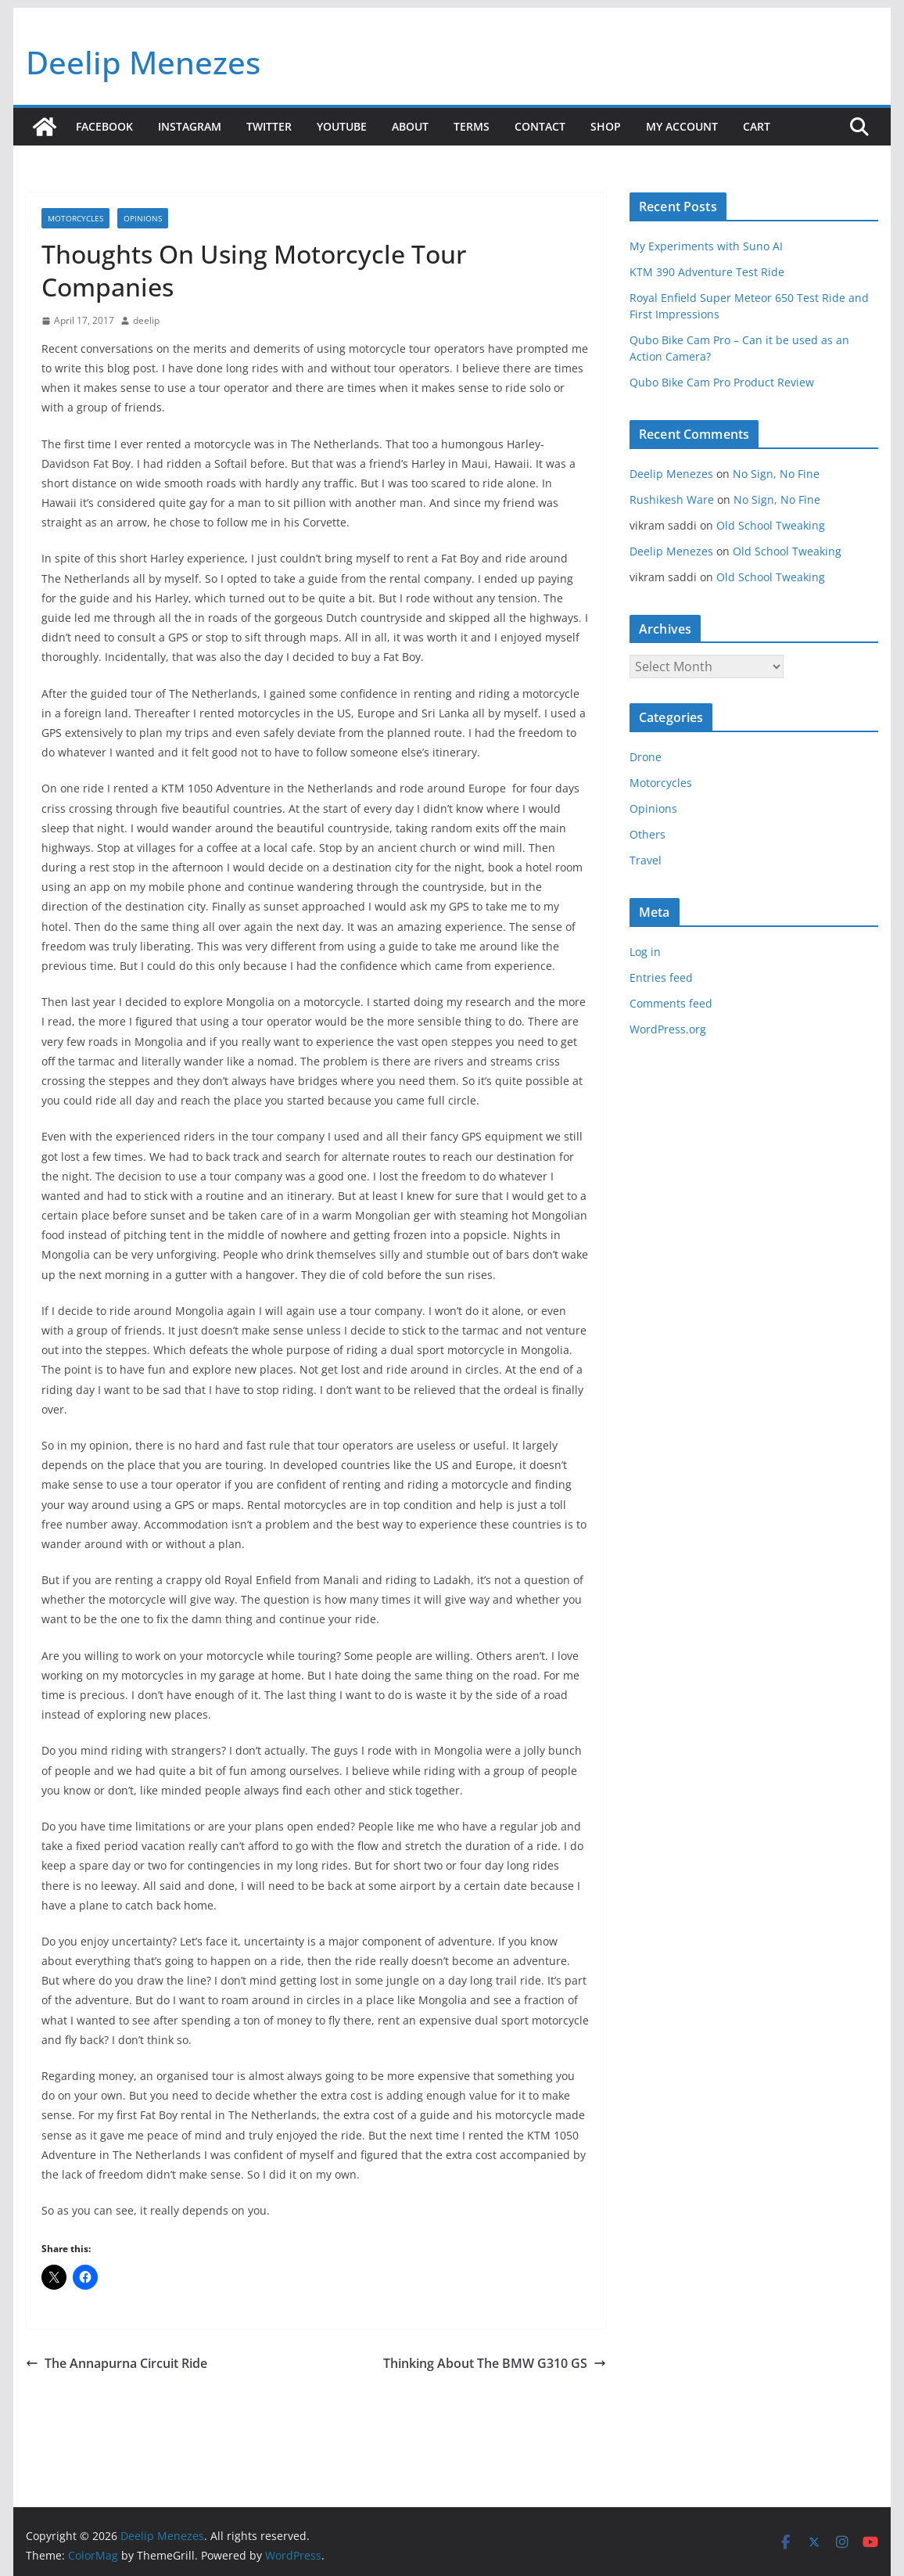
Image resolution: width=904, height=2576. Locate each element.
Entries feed (661, 977)
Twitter (269, 126)
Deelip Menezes (143, 62)
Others (647, 834)
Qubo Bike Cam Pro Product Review (722, 382)
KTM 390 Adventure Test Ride (707, 271)
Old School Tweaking (770, 525)
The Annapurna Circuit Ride (116, 2363)
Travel (646, 860)
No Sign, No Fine (776, 473)
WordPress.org (668, 1029)
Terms (472, 126)
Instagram (189, 126)
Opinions (143, 218)
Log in (645, 951)
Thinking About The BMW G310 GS (494, 2363)
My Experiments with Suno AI (706, 246)
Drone (646, 756)
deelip (146, 320)
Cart (756, 126)
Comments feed (671, 1003)
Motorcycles (75, 218)
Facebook (104, 126)
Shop (605, 126)
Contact (540, 126)
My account (682, 126)
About (410, 126)
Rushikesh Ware (672, 499)
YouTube (342, 126)
